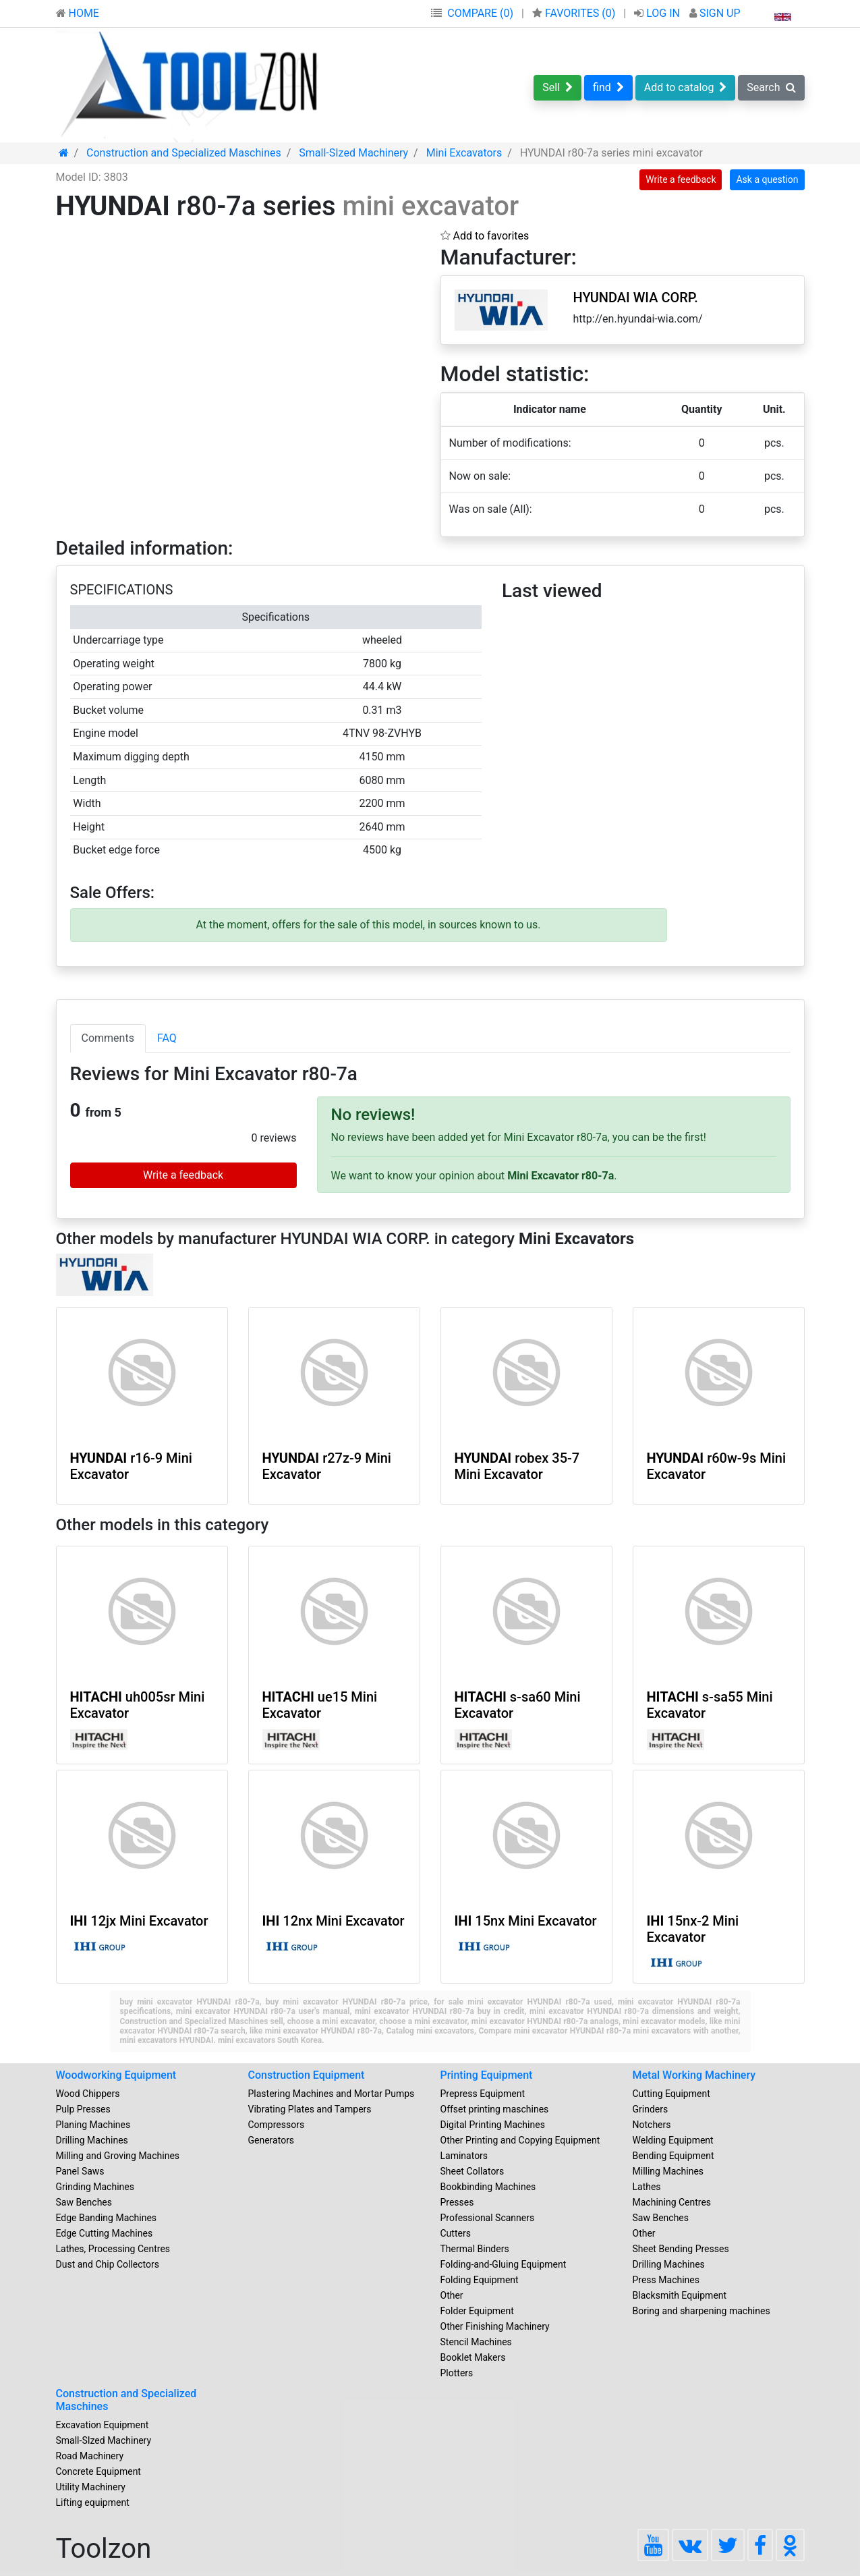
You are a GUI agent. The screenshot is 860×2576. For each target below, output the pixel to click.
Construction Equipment (306, 2075)
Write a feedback (681, 179)
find (608, 87)
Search (771, 87)
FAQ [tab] (167, 1038)
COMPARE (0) (480, 13)
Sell (557, 87)
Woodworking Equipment (116, 2075)
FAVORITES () (575, 13)
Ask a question (767, 179)
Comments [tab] (108, 1038)
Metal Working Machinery (694, 2075)
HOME (77, 13)
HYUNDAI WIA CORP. (635, 297)
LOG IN (658, 13)
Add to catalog (685, 87)
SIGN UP (715, 13)
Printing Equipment (486, 2075)
